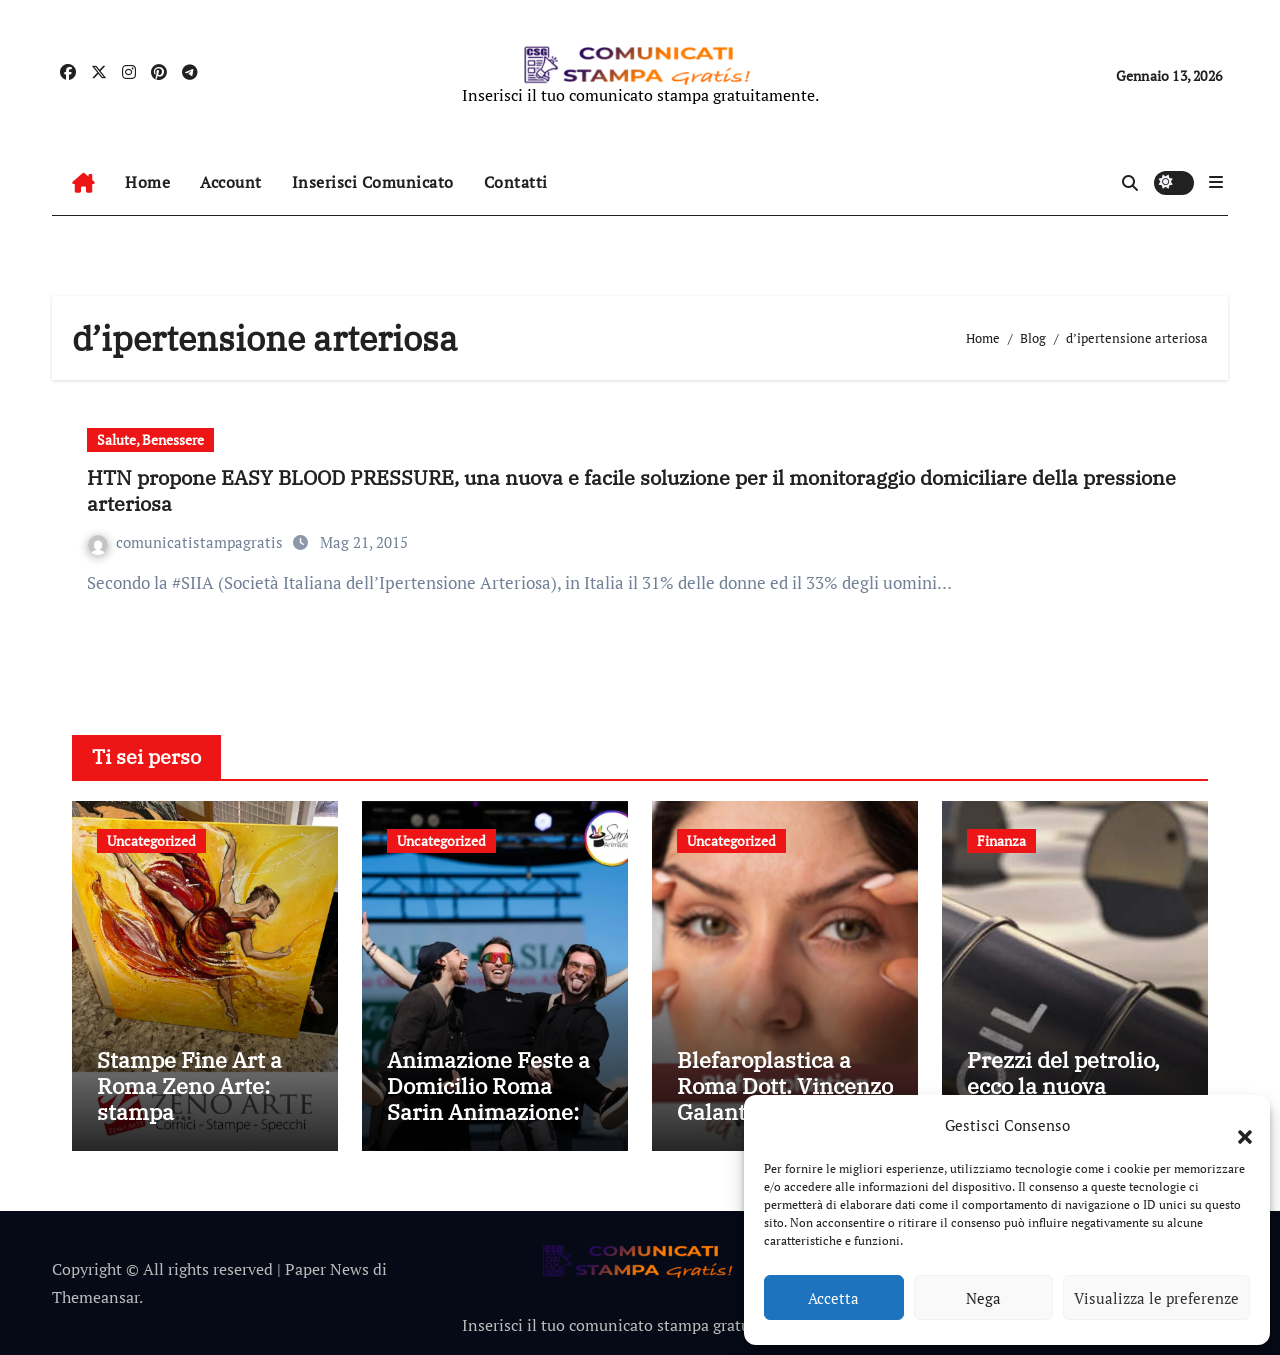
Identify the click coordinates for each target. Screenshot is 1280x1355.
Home (147, 182)
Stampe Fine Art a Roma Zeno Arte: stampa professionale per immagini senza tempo (189, 1125)
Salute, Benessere (150, 439)
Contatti (516, 182)
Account (231, 182)
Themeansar (95, 1297)
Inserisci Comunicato (373, 182)
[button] (1235, 1125)
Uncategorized (151, 840)
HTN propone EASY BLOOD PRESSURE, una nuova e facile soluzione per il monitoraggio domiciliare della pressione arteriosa (631, 490)
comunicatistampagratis (187, 542)
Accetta (833, 1298)
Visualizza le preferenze (1156, 1298)
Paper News (327, 1269)
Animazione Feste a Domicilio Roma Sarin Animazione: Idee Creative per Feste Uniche (488, 1112)
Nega (983, 1298)
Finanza (1001, 840)
